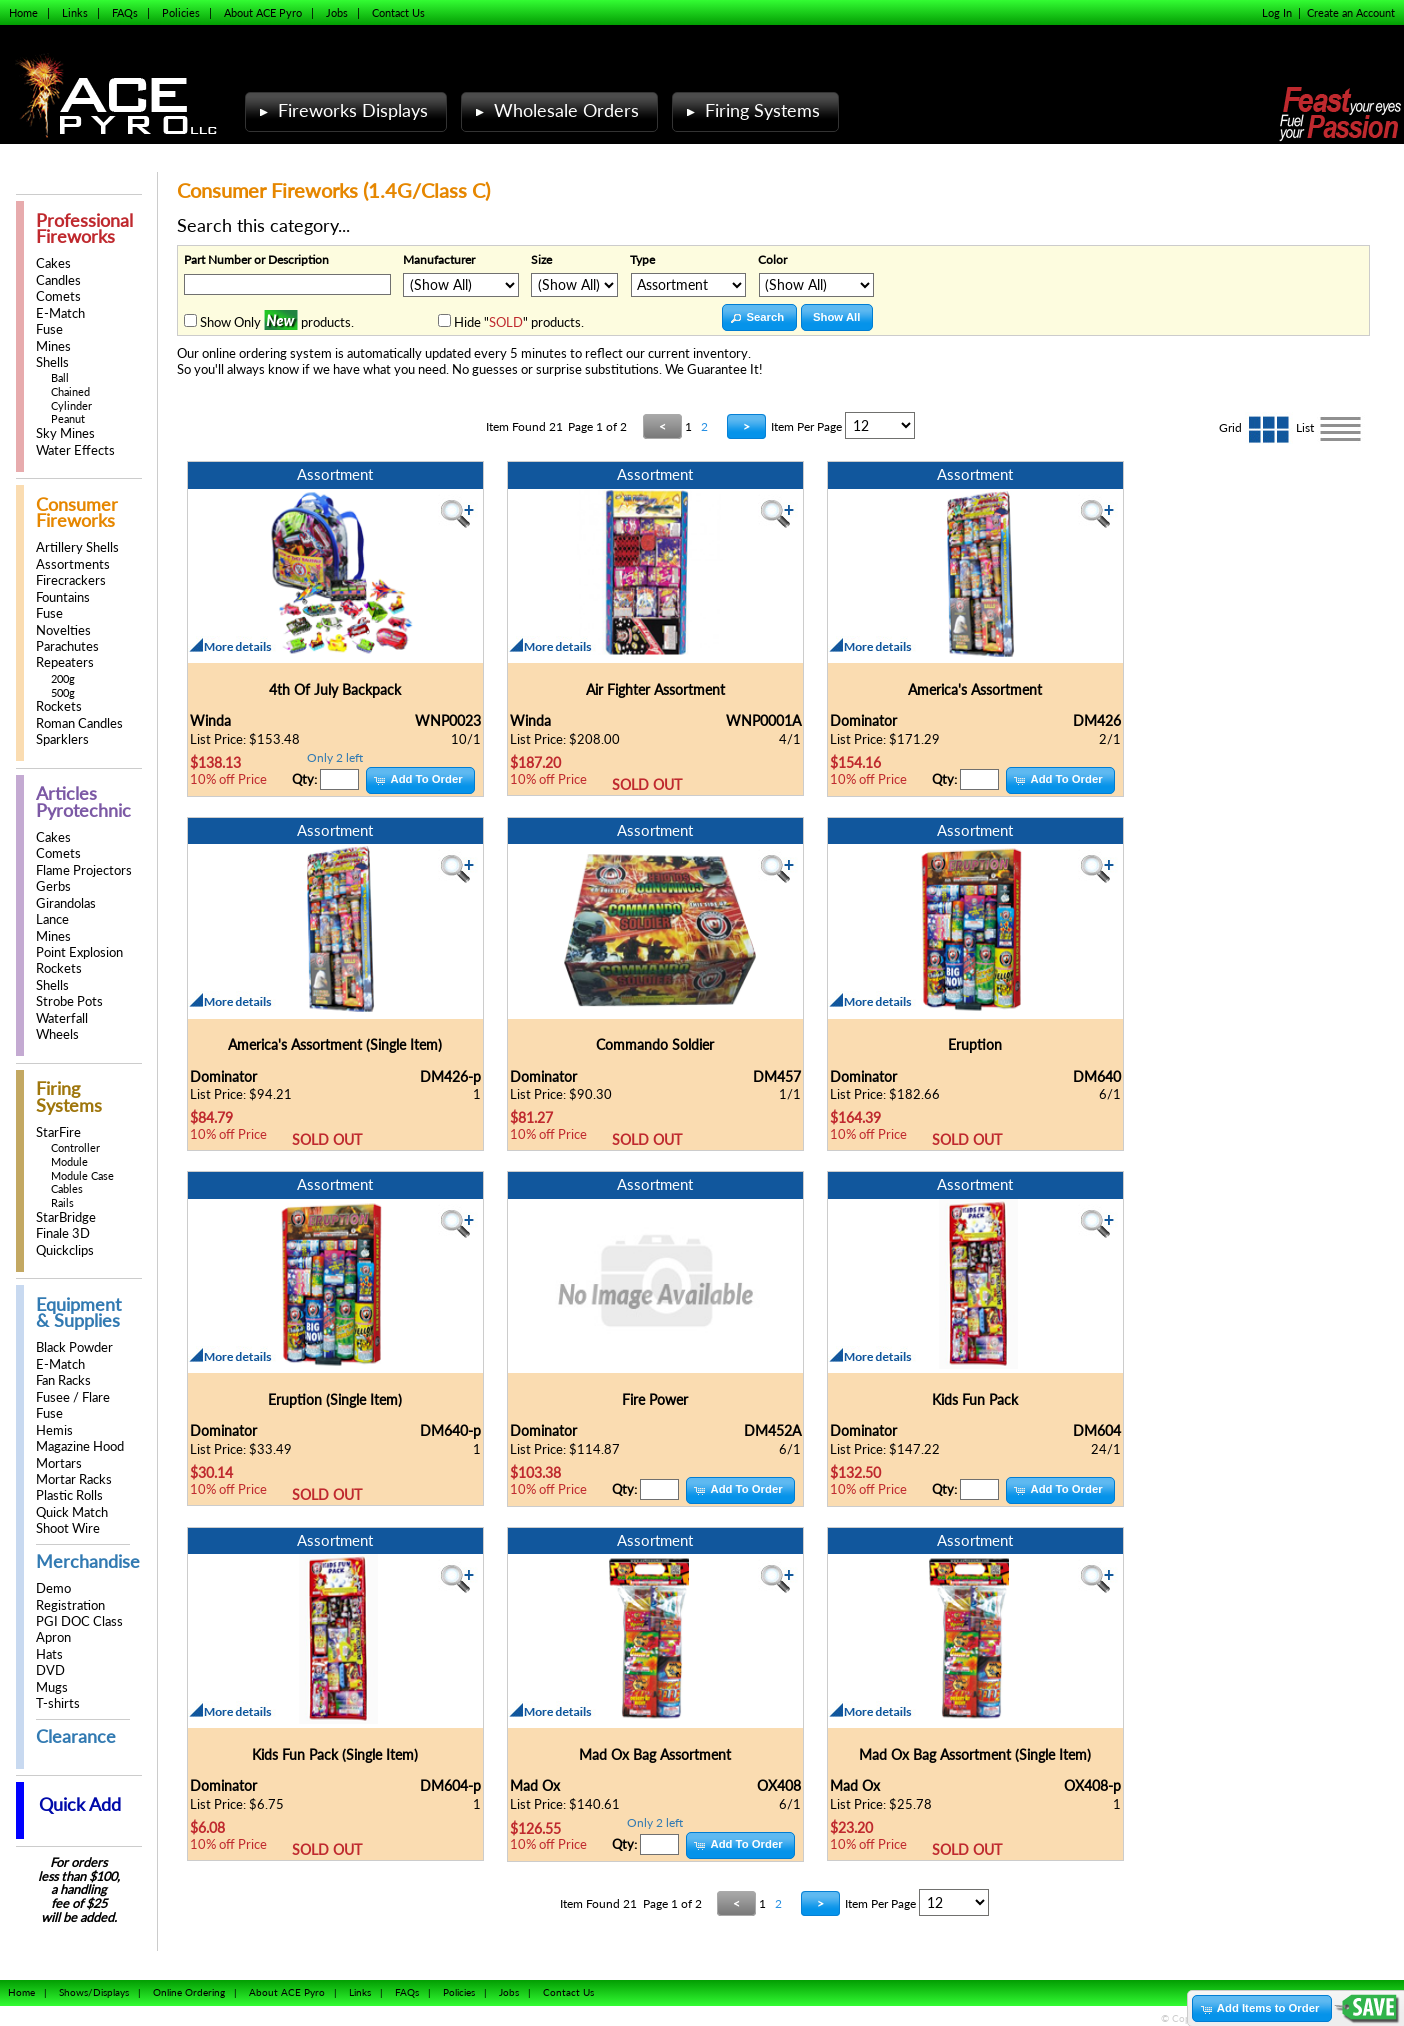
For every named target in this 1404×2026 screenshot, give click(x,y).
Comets (58, 296)
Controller (75, 1147)
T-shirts (58, 1703)
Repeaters (65, 662)
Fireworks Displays (341, 110)
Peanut (68, 418)
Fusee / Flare (73, 1397)
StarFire (58, 1132)
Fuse (49, 329)
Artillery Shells (77, 547)
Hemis (54, 1430)
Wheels (57, 1034)
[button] (759, 317)
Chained (70, 391)
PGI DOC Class (79, 1621)
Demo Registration (70, 1596)
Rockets (59, 706)
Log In (1277, 12)
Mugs (52, 1687)
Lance (52, 919)
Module (69, 1161)
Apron (53, 1637)
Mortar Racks (74, 1479)
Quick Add (80, 1804)
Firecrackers (71, 580)
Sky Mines (65, 433)
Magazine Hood (80, 1446)
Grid (1257, 427)
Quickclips (65, 1250)
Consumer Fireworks (77, 512)
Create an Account (1351, 12)
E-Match (60, 313)
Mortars (59, 1463)
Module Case (82, 1175)
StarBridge (66, 1217)
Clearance (76, 1736)
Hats (49, 1654)
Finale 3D (63, 1233)
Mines (53, 346)
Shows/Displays (94, 1992)
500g (63, 692)
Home (23, 12)
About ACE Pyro (263, 12)
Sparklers (62, 739)
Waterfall (62, 1018)
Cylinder (71, 405)
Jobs (337, 12)
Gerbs (53, 886)
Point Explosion (79, 952)
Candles (58, 280)
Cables (67, 1188)
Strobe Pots (69, 1001)
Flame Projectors (84, 870)
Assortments (73, 564)
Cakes (53, 263)
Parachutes (67, 646)
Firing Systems (751, 110)
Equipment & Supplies (78, 1312)
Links (75, 12)
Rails (62, 1202)
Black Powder (74, 1347)
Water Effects (75, 450)
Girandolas (66, 903)
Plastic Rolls (69, 1495)
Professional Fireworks (84, 228)
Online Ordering (189, 1992)
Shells (52, 362)
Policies (181, 12)
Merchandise (88, 1561)
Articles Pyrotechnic (83, 801)
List (1330, 427)
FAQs (125, 12)
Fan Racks (63, 1380)
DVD (50, 1670)
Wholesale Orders (555, 110)
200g (63, 678)
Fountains (63, 597)
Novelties (63, 630)
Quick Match (72, 1512)
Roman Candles (79, 723)
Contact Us (398, 12)
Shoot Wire (68, 1528)
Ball (60, 377)
